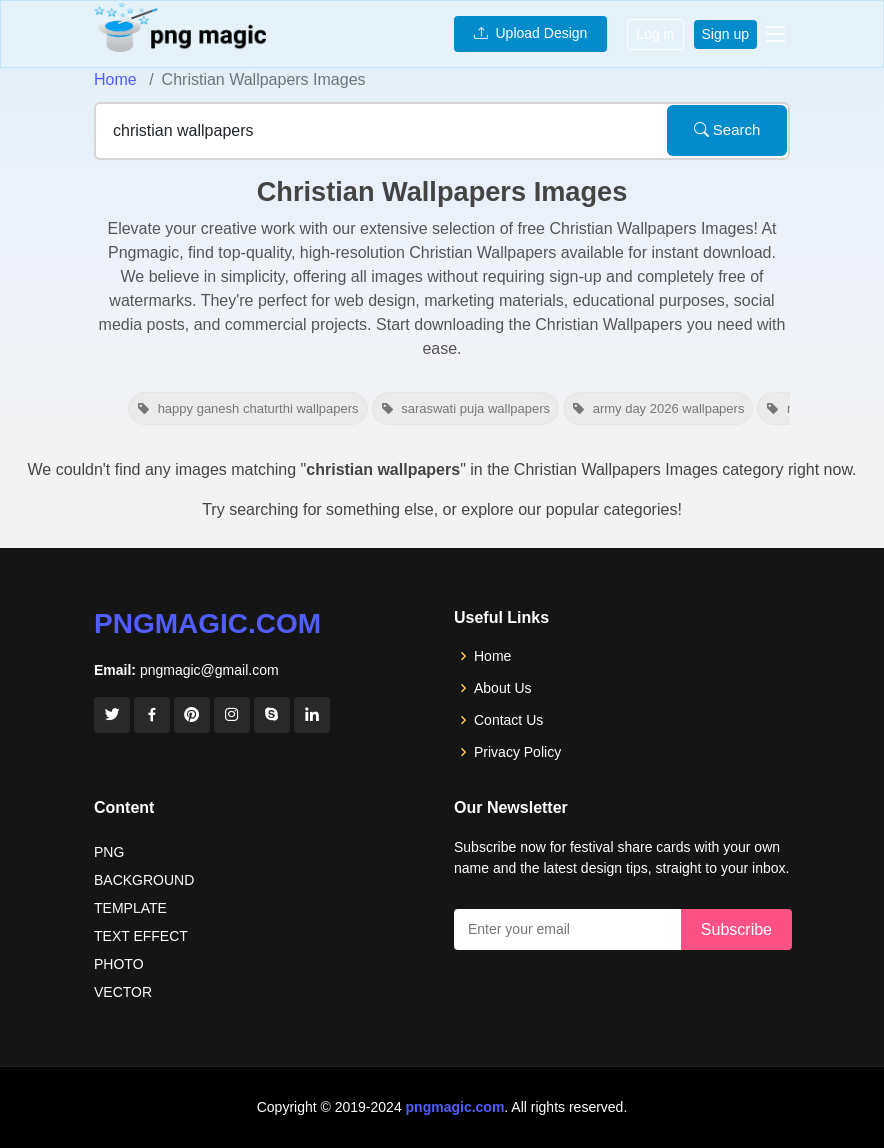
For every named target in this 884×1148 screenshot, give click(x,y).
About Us (503, 688)
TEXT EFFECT (141, 936)
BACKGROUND (144, 880)
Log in (655, 34)
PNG (109, 852)
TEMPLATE (130, 908)
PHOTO (119, 964)
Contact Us (508, 720)
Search (727, 129)
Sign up (725, 34)
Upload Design (531, 33)
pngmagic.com (207, 623)
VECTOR (123, 992)
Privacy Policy (517, 752)
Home (115, 79)
